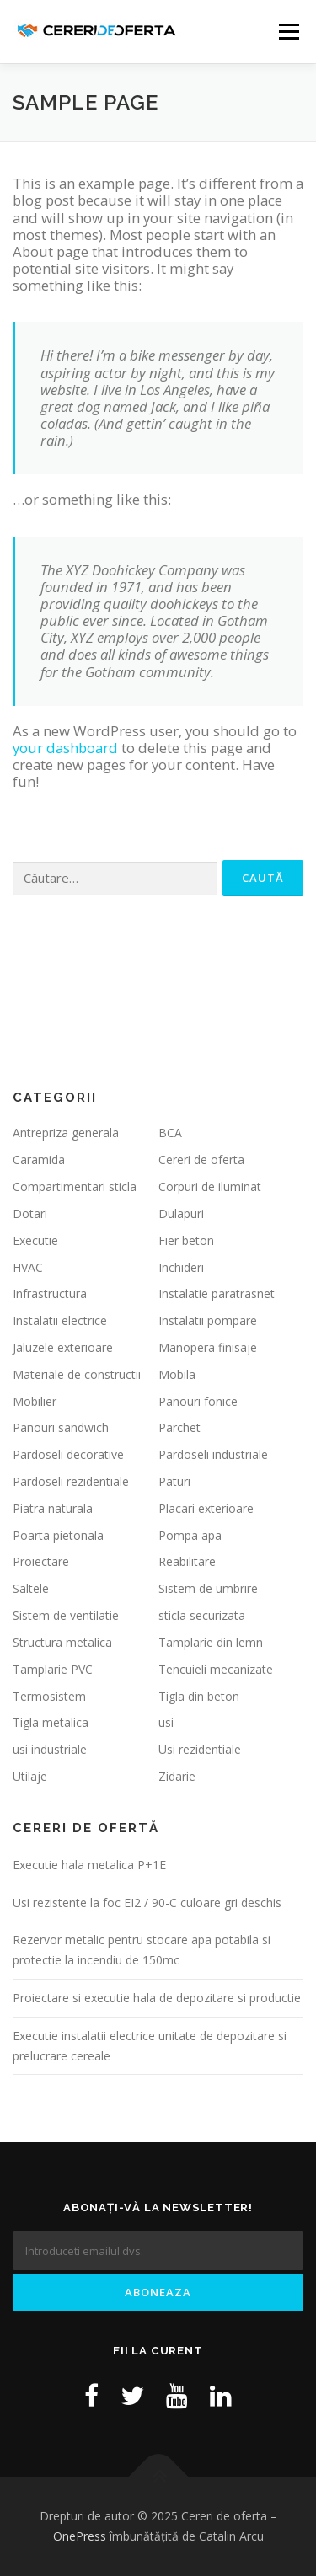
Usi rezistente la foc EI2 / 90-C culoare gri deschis (147, 1903)
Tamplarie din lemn (210, 1642)
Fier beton (186, 1240)
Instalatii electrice (60, 1320)
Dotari (30, 1213)
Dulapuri (181, 1213)
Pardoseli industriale (213, 1454)
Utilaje (30, 1776)
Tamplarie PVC (53, 1669)
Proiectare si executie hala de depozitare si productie (157, 1998)
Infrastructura (50, 1293)
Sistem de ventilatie (66, 1615)
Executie (35, 1240)
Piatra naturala (53, 1508)
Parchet (179, 1427)
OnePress (79, 2536)
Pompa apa (190, 1535)
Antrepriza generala (66, 1133)
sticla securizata (201, 1615)
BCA (170, 1133)
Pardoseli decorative (68, 1454)
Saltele (31, 1588)
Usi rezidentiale (199, 1749)
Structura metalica (62, 1642)
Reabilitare (187, 1561)
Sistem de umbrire (208, 1588)
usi (166, 1722)
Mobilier (34, 1401)
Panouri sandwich (61, 1427)
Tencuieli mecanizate (215, 1669)
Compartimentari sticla (75, 1186)
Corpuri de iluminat (209, 1186)
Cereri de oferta (201, 1160)
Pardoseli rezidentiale (71, 1481)
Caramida (39, 1160)
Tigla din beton (198, 1696)
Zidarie (176, 1776)
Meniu (288, 31)
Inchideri (181, 1267)
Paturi (174, 1481)
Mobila (176, 1374)
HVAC (28, 1267)
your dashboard (65, 747)
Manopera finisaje (207, 1347)
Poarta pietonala (58, 1535)
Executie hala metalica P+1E (89, 1865)
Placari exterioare (206, 1508)
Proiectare (41, 1561)
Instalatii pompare (207, 1320)
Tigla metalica (50, 1722)
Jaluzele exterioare (63, 1347)
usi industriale (50, 1749)
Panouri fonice (198, 1401)
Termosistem (49, 1696)
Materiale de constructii (77, 1374)
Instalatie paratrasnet (216, 1293)
